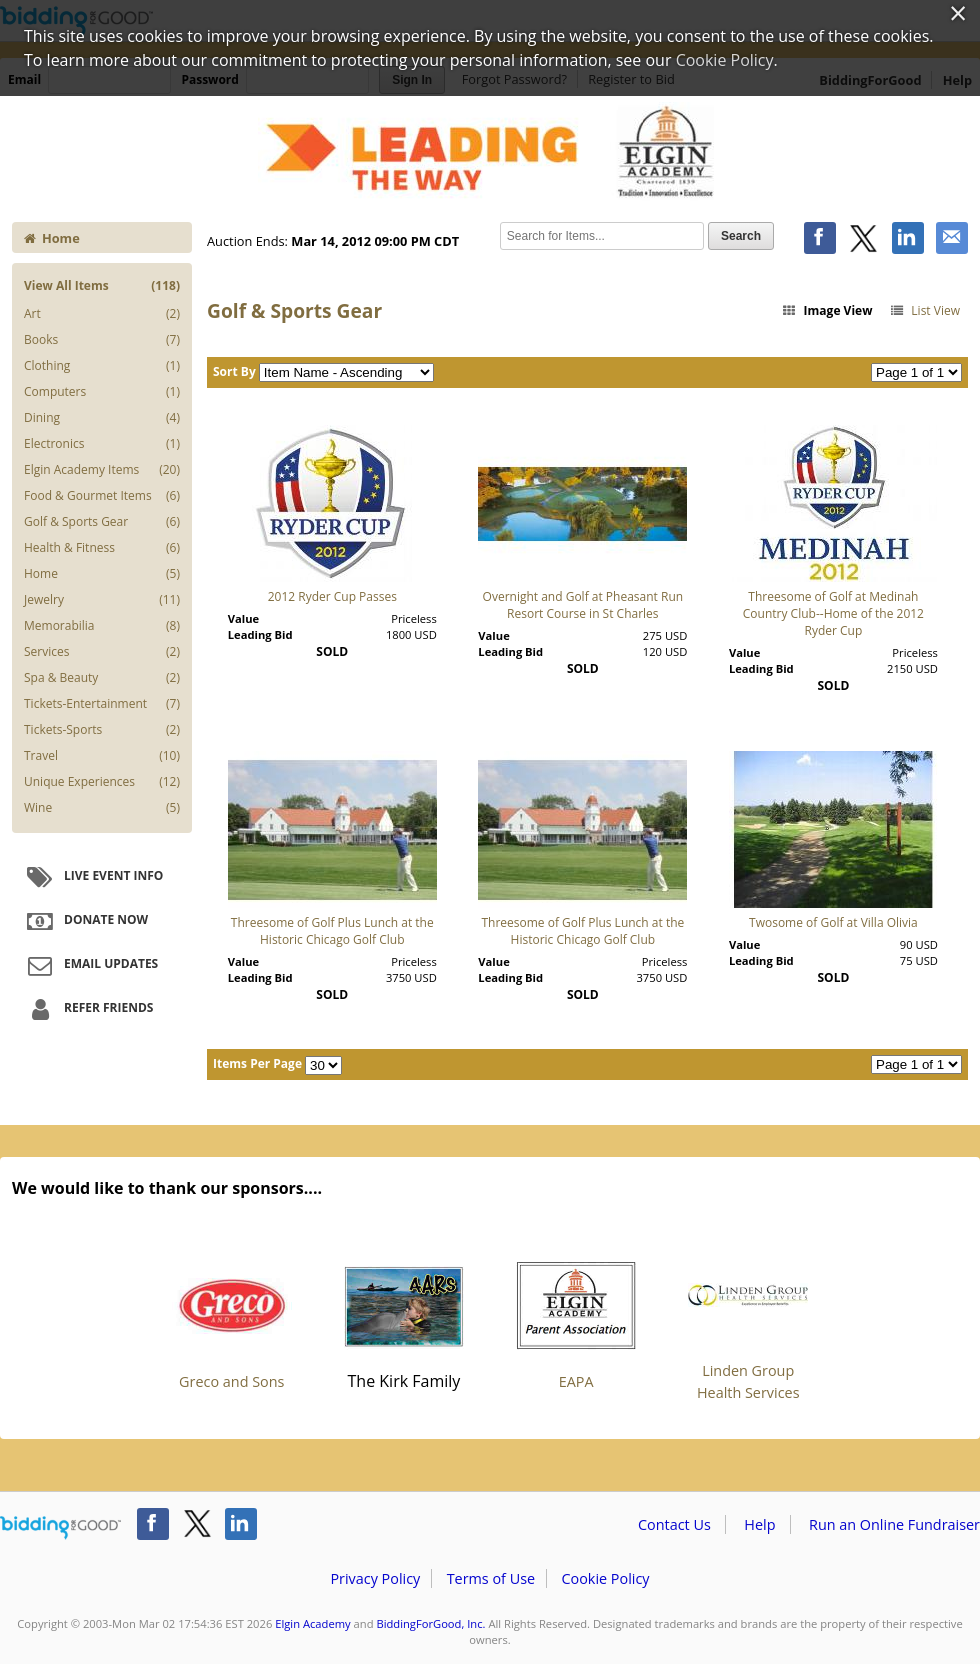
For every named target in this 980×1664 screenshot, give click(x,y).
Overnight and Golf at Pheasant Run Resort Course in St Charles (583, 605)
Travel (102, 756)
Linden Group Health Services (748, 1318)
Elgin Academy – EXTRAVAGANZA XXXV (490, 152)
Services (102, 652)
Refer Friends (87, 1009)
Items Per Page (257, 1063)
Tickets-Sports (102, 730)
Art (102, 314)
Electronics (102, 444)
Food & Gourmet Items (102, 496)
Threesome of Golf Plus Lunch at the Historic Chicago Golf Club (332, 931)
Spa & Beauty (102, 678)
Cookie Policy (605, 1578)
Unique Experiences (102, 782)
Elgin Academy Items (102, 470)
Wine (102, 808)
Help (759, 1524)
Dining (102, 418)
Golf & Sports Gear (102, 522)
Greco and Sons (232, 1318)
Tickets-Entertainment (102, 704)
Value (243, 618)
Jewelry (102, 600)
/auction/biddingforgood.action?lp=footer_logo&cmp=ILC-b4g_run (60, 1528)
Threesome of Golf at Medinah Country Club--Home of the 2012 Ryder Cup (833, 613)
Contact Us (674, 1524)
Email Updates (90, 965)
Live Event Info (92, 877)
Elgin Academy (312, 1623)
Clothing (102, 366)
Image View (827, 310)
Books (102, 340)
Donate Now (85, 921)
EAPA (576, 1318)
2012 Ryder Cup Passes (332, 596)
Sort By (234, 371)
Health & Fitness (102, 548)
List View (924, 310)
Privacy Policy (375, 1578)
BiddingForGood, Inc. (430, 1623)
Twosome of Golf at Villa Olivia (833, 922)
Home (52, 238)
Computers (102, 392)
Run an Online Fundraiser (894, 1524)
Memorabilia (102, 626)
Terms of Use (491, 1578)
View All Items (102, 285)
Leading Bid (260, 634)
